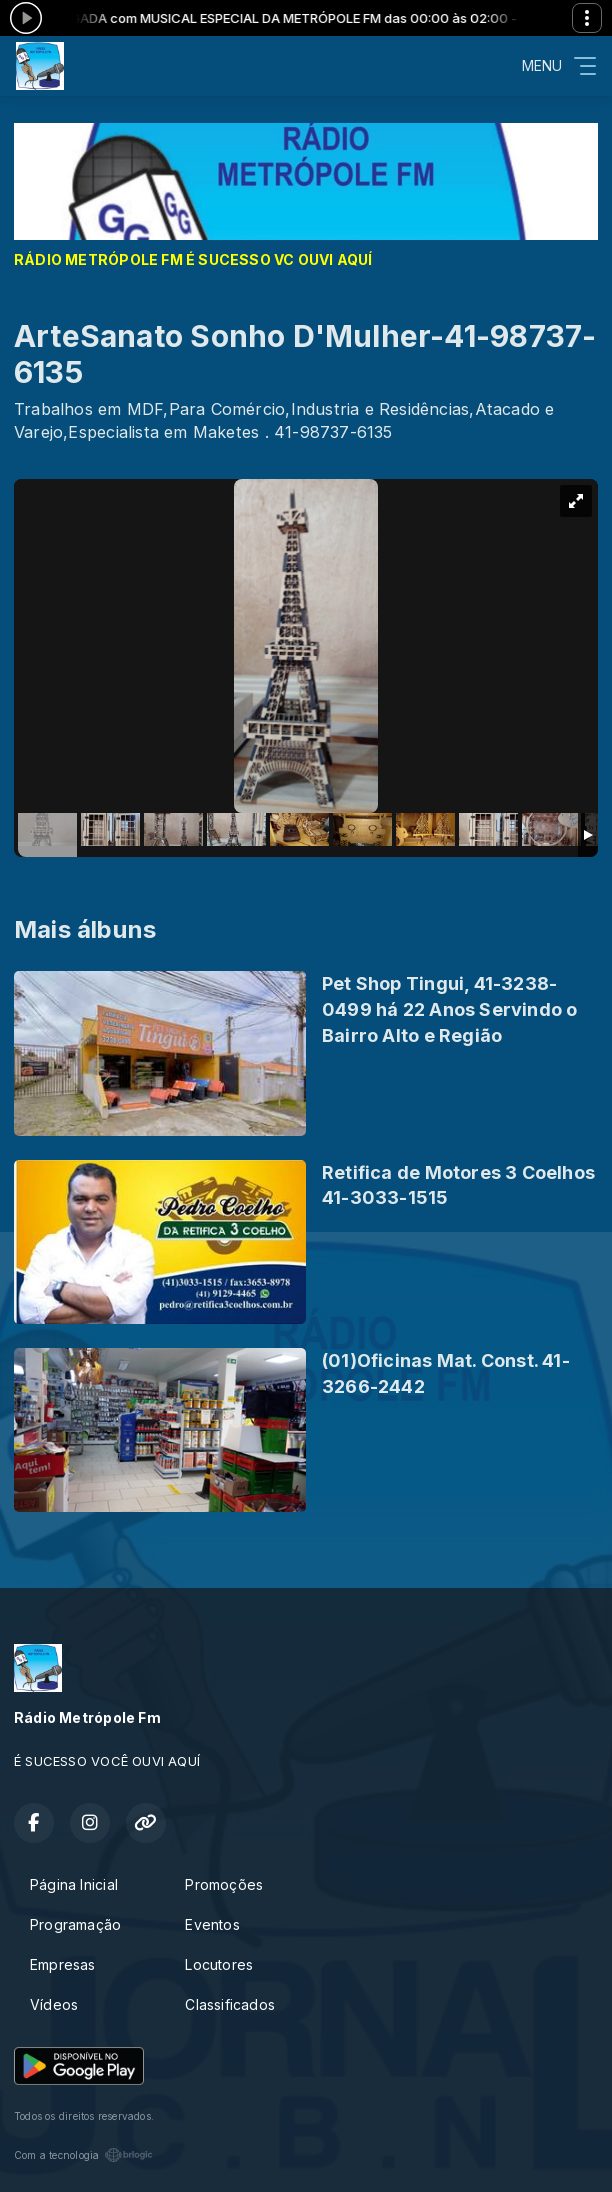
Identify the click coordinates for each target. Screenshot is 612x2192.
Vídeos (54, 2004)
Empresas (63, 1964)
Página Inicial (74, 1884)
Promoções (224, 1884)
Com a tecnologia (83, 2155)
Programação (75, 1924)
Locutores (219, 1964)
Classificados (230, 2004)
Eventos (212, 1924)
